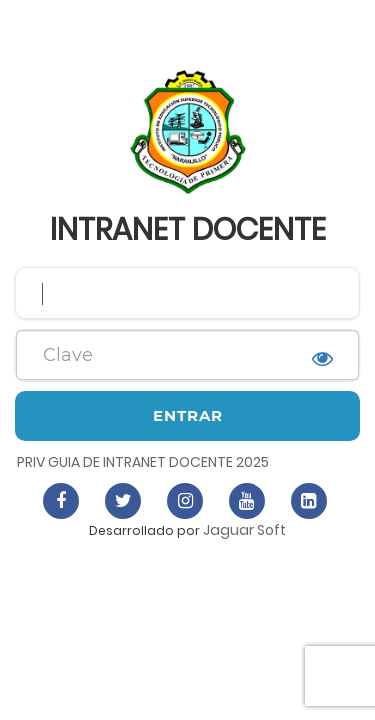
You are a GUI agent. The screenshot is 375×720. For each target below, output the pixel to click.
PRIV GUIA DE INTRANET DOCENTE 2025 (143, 462)
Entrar (188, 415)
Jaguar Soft (244, 530)
